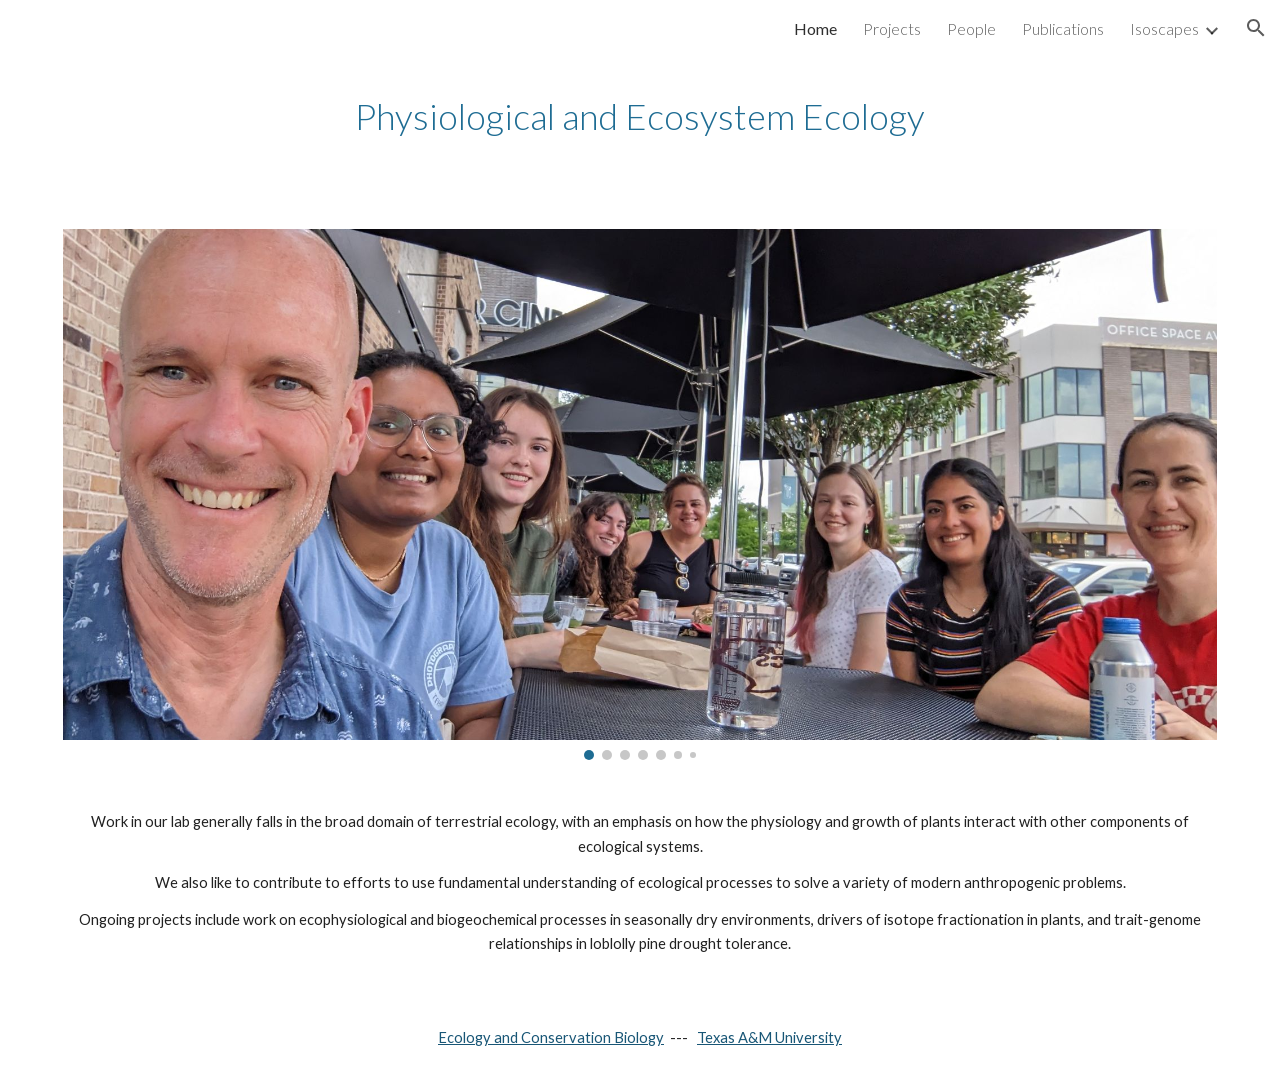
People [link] (971, 28)
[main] (640, 116)
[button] (1256, 28)
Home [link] (815, 28)
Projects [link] (892, 28)
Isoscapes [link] (1164, 28)
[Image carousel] (640, 494)
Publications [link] (1063, 28)
